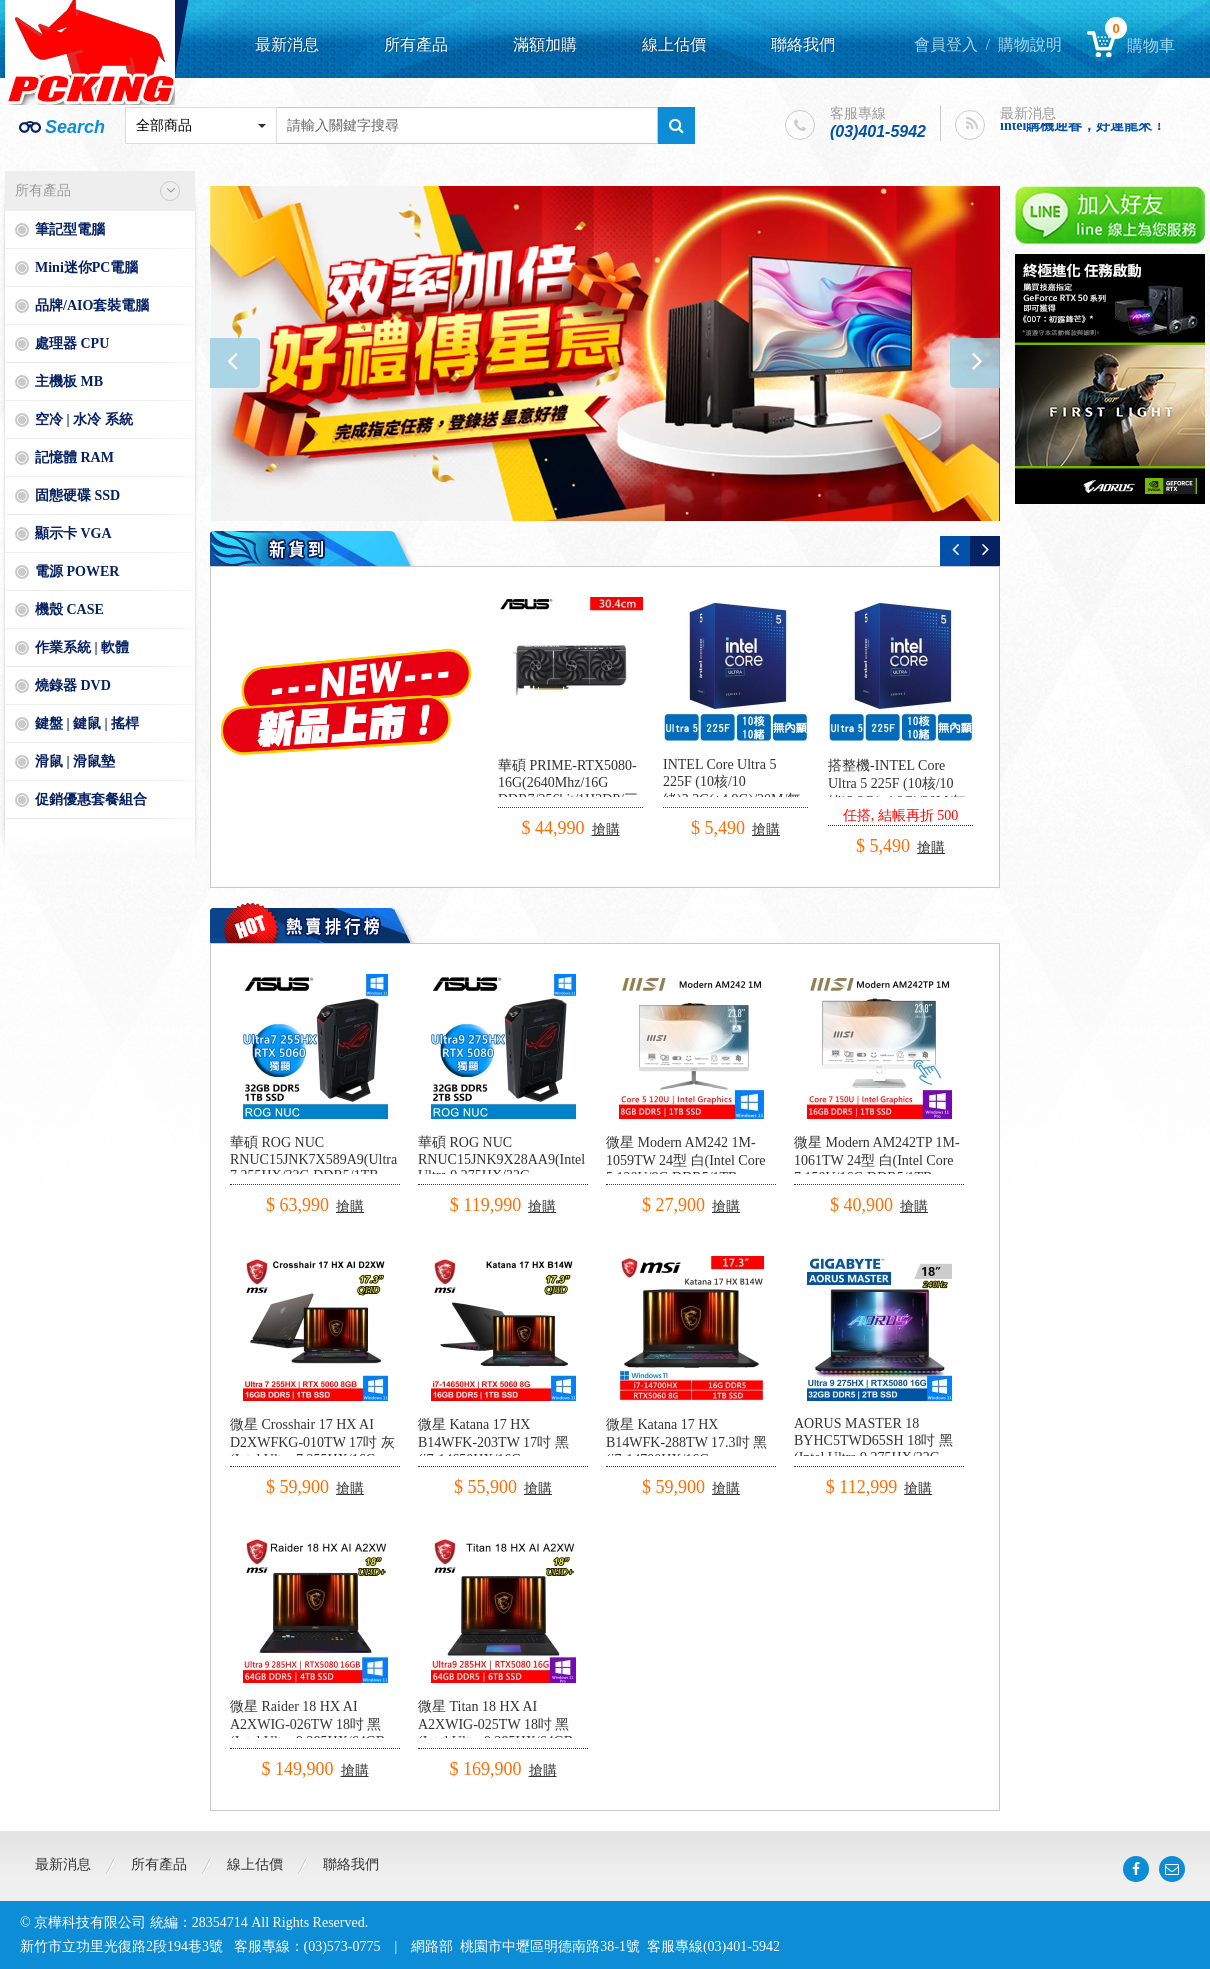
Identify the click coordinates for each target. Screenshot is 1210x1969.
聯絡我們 (803, 44)
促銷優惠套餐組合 (91, 799)
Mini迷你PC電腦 (86, 267)
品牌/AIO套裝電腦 (92, 305)
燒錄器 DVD (73, 685)
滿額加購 (545, 44)
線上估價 (674, 44)
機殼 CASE (69, 609)
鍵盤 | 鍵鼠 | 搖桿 (87, 723)
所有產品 (416, 44)
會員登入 (946, 44)
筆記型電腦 (70, 229)
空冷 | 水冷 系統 (84, 419)
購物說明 (1030, 44)
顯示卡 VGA (73, 533)
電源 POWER (77, 571)
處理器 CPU (72, 343)
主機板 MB (69, 381)
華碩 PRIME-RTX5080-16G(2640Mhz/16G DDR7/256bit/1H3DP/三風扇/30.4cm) (568, 791)
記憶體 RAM (74, 457)
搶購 (606, 829)
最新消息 (287, 44)
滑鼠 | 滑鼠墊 (75, 761)
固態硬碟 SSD (77, 495)
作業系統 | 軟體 (82, 647)
